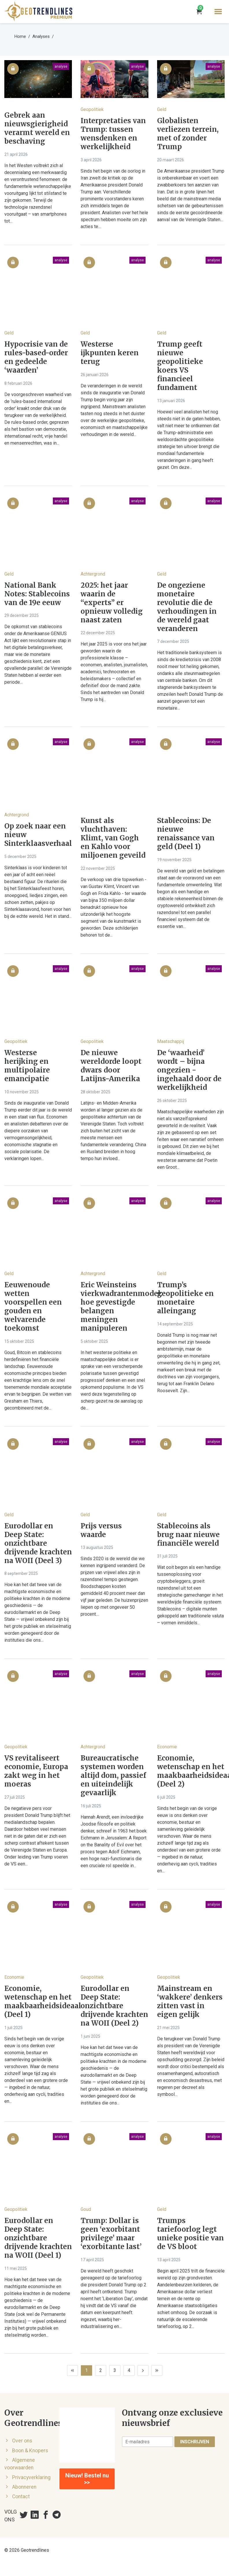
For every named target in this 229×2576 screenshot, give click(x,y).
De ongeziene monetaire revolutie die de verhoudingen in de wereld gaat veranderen (187, 607)
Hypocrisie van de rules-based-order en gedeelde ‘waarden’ (36, 357)
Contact (21, 2496)
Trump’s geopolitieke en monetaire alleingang (185, 1298)
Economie (167, 1747)
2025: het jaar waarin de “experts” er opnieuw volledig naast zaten (112, 602)
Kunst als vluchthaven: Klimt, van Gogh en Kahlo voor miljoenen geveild (113, 838)
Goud (86, 2209)
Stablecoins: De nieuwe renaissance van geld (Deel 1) (186, 833)
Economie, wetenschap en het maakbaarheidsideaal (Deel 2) (191, 1771)
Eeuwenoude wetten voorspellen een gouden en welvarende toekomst (33, 1307)
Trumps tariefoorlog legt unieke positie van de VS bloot (190, 2233)
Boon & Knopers (30, 2450)
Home (20, 36)
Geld (161, 109)
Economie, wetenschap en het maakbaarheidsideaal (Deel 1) (38, 2001)
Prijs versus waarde (101, 1530)
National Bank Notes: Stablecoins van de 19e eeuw (37, 594)
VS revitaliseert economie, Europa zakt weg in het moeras (36, 1771)
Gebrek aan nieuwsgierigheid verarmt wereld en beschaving (37, 128)
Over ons (22, 2441)
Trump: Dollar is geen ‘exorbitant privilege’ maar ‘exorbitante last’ (111, 2233)
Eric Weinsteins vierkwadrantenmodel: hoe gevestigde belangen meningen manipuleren (114, 1307)
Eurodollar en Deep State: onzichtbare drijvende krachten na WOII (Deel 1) (38, 2238)
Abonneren (24, 2487)
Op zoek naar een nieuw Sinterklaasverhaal (38, 835)
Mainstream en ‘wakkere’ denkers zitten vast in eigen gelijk (190, 2001)
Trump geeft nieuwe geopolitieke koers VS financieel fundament (180, 366)
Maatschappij (170, 1041)
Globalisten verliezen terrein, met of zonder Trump (188, 133)
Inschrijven (194, 2441)
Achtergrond (93, 574)
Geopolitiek (92, 109)
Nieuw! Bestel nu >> (87, 2479)
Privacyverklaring (31, 2477)
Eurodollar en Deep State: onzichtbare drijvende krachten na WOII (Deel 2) (114, 2006)
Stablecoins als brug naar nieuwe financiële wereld (188, 1535)
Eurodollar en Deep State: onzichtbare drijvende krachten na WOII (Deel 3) (38, 1543)
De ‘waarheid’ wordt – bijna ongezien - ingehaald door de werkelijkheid (189, 1070)
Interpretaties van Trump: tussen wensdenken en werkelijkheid (113, 133)
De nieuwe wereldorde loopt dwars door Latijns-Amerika (111, 1065)
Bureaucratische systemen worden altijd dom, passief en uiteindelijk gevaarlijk (113, 1775)
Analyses (41, 36)
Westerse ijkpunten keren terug (110, 353)
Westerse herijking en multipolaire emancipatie (27, 1065)
